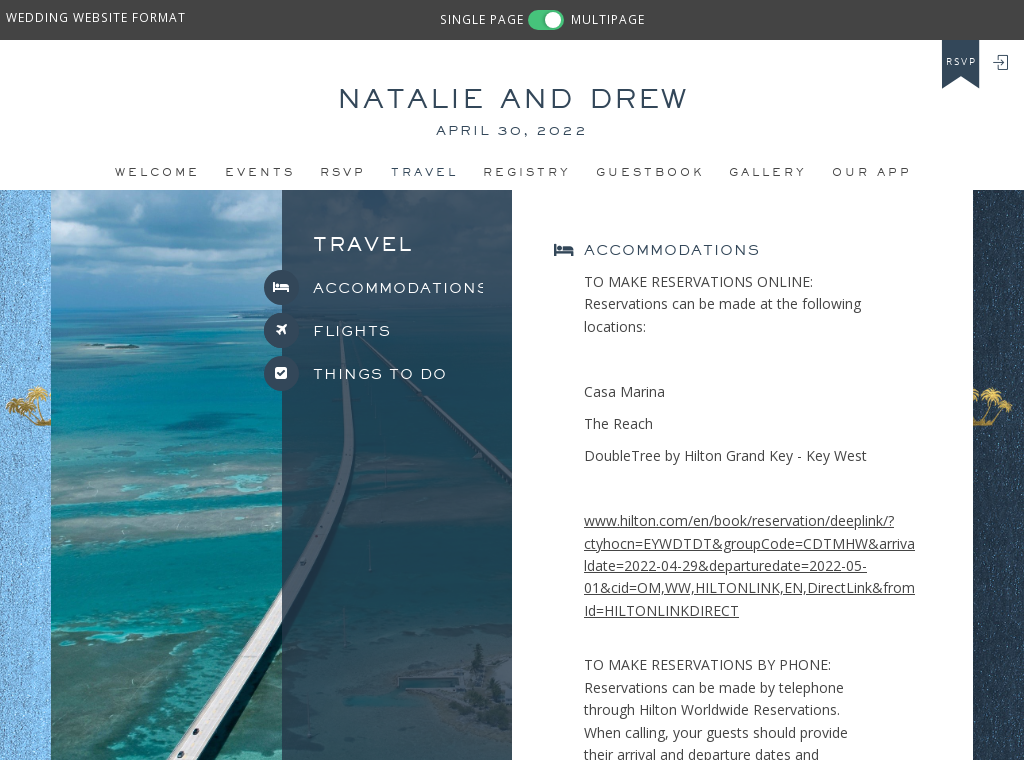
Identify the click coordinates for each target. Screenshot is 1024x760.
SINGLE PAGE (482, 19)
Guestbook (650, 172)
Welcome (157, 172)
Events (260, 172)
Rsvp (343, 172)
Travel (424, 172)
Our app (872, 172)
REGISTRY (527, 172)
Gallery (768, 172)
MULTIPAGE (608, 19)
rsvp (961, 62)
